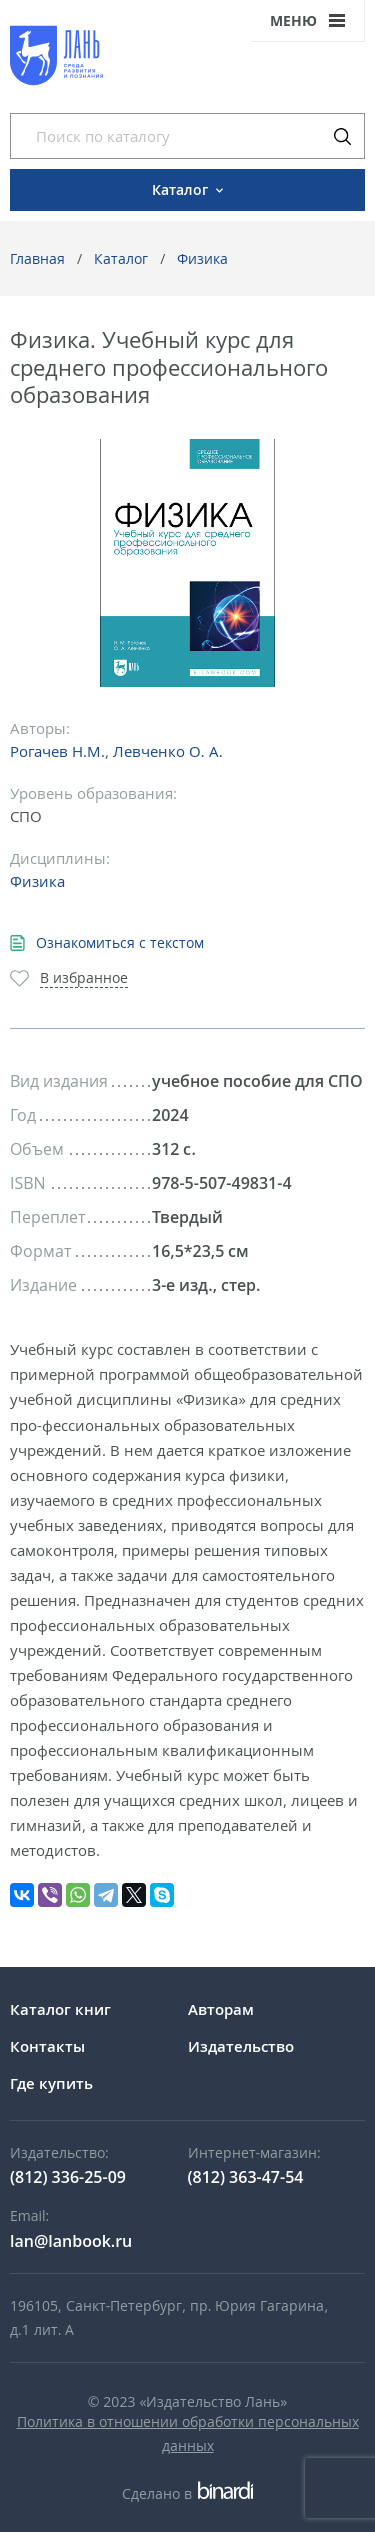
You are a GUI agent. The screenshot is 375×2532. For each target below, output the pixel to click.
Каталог (121, 258)
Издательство (241, 2046)
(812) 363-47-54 (246, 2177)
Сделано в (187, 2493)
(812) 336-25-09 (68, 2177)
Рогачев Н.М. (57, 751)
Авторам (221, 2009)
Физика (202, 258)
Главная (37, 258)
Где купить (51, 2083)
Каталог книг (60, 2009)
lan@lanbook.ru (71, 2241)
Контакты (47, 2046)
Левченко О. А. (168, 751)
